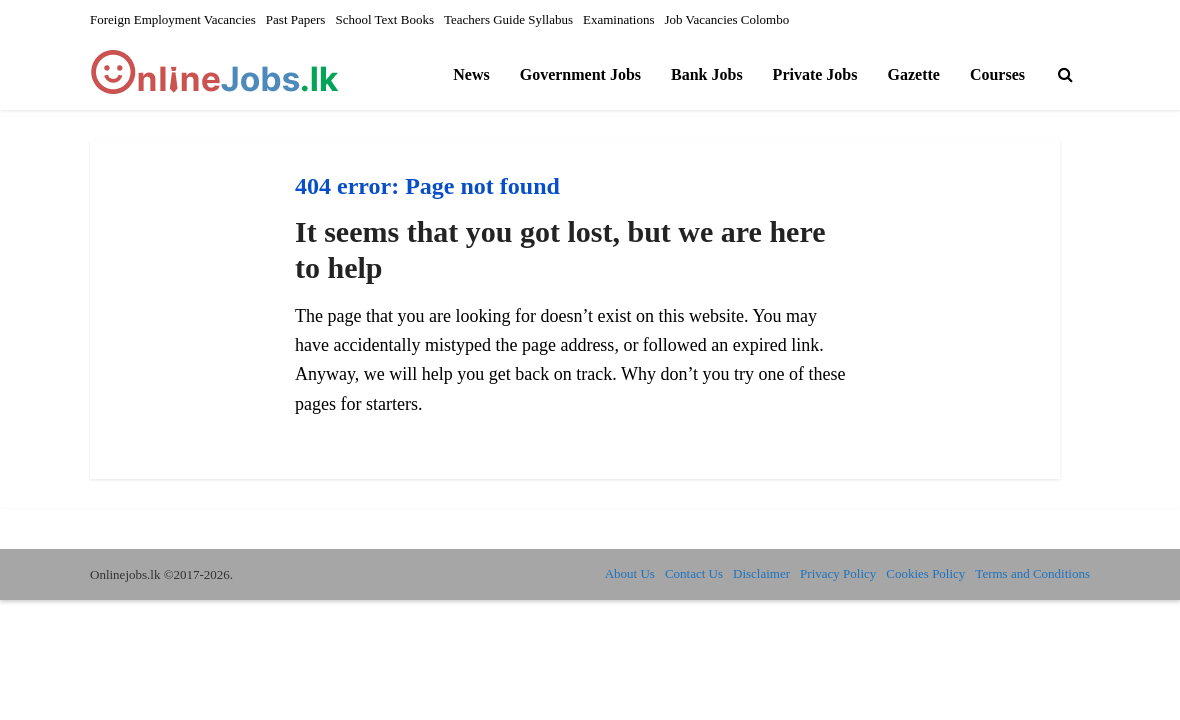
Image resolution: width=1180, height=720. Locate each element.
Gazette (913, 74)
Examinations (619, 19)
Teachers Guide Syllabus (508, 19)
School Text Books (384, 19)
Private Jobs (815, 74)
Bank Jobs (707, 74)
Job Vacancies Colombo (727, 19)
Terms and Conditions (1032, 573)
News (471, 74)
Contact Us (694, 573)
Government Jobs (580, 74)
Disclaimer (761, 573)
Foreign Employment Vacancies (173, 19)
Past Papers (296, 19)
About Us (630, 573)
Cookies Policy (925, 573)
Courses (997, 74)
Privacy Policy (838, 573)
